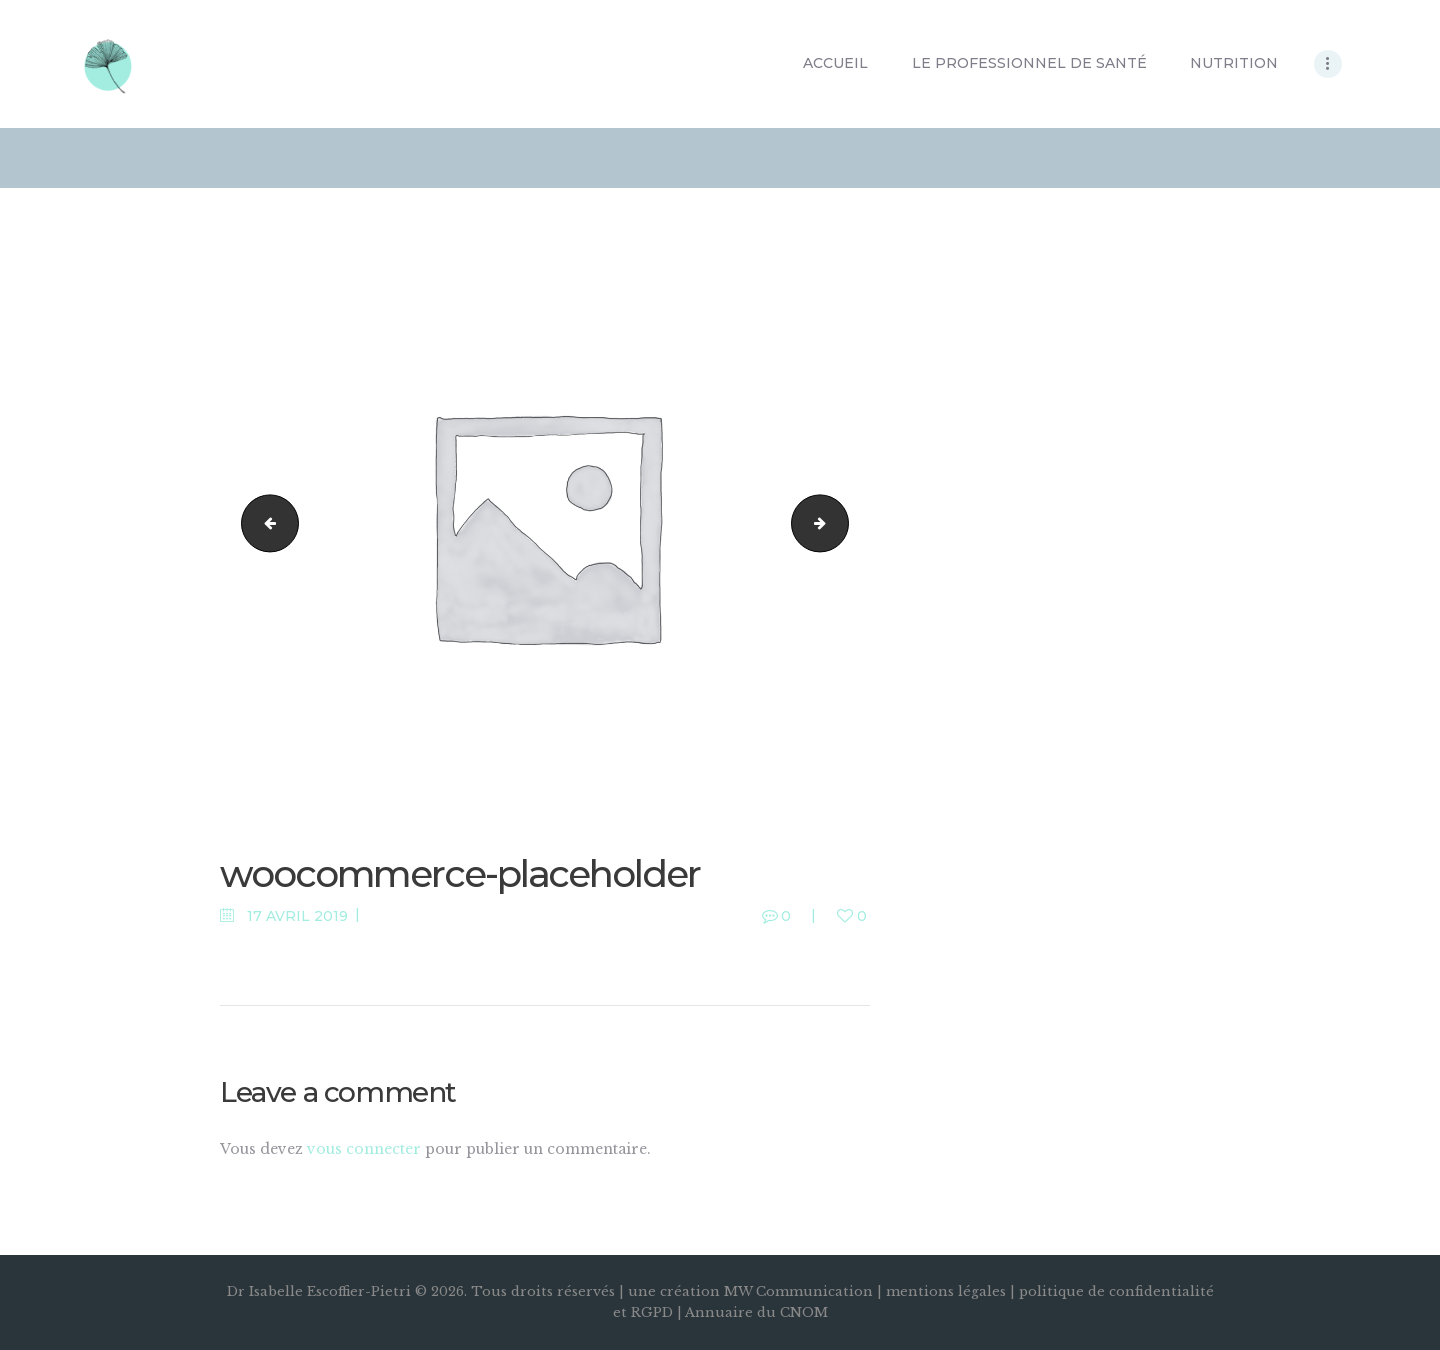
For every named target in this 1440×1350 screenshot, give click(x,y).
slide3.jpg (263, 524)
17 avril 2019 (297, 916)
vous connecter (364, 1149)
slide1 (841, 524)
